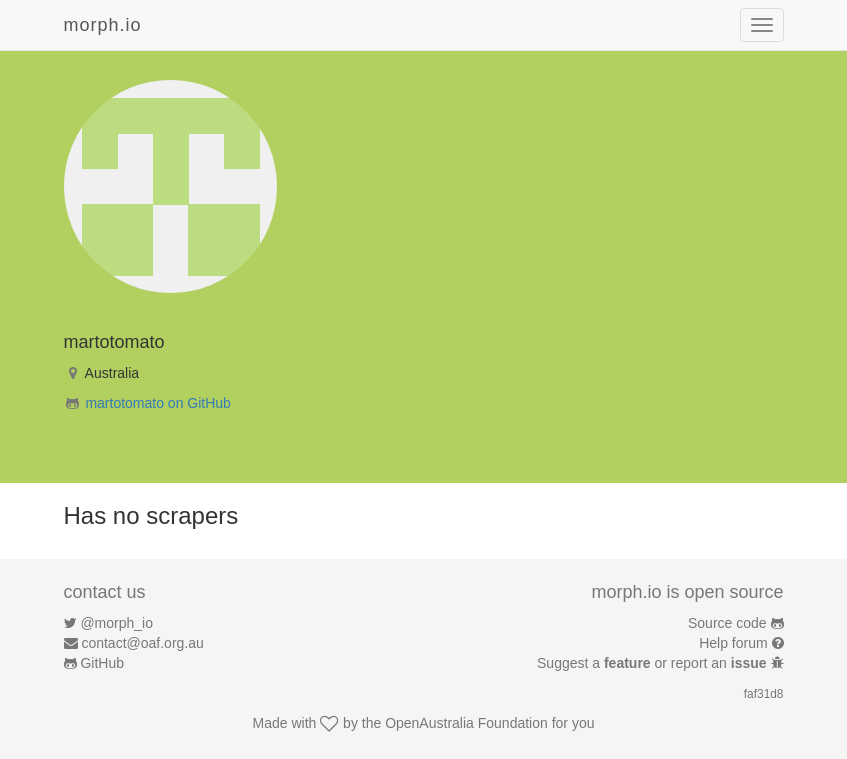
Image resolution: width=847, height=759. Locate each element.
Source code (727, 623)
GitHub (102, 663)
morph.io (103, 25)
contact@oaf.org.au (142, 643)
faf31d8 (764, 694)
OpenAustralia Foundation (466, 723)
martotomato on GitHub (158, 403)
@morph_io (116, 623)
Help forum (733, 643)
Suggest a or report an (653, 663)
